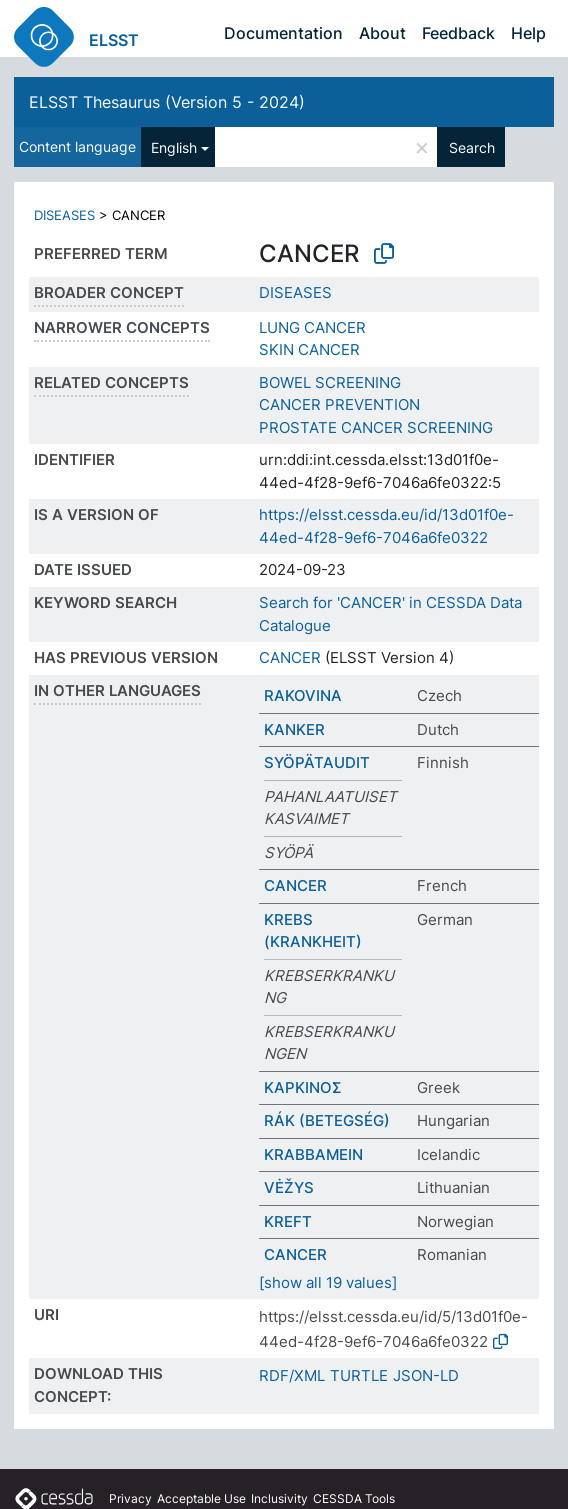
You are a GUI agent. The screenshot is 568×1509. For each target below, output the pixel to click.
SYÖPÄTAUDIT (317, 762)
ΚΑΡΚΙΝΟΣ (303, 1087)
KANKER (294, 729)
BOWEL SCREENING (330, 382)
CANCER (290, 657)
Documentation (283, 33)
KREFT (288, 1221)
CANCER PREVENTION (339, 404)
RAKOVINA (303, 695)
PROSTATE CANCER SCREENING (376, 427)
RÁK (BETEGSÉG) (327, 1120)
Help (528, 33)
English (174, 147)
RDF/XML (292, 1375)
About (382, 33)
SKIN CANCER (309, 349)
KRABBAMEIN (313, 1154)
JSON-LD (426, 1375)
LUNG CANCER (312, 327)
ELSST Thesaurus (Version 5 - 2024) (167, 102)
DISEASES (64, 215)
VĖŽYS (289, 1187)
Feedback (458, 33)
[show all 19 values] (328, 1282)
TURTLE (359, 1375)
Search (472, 147)
